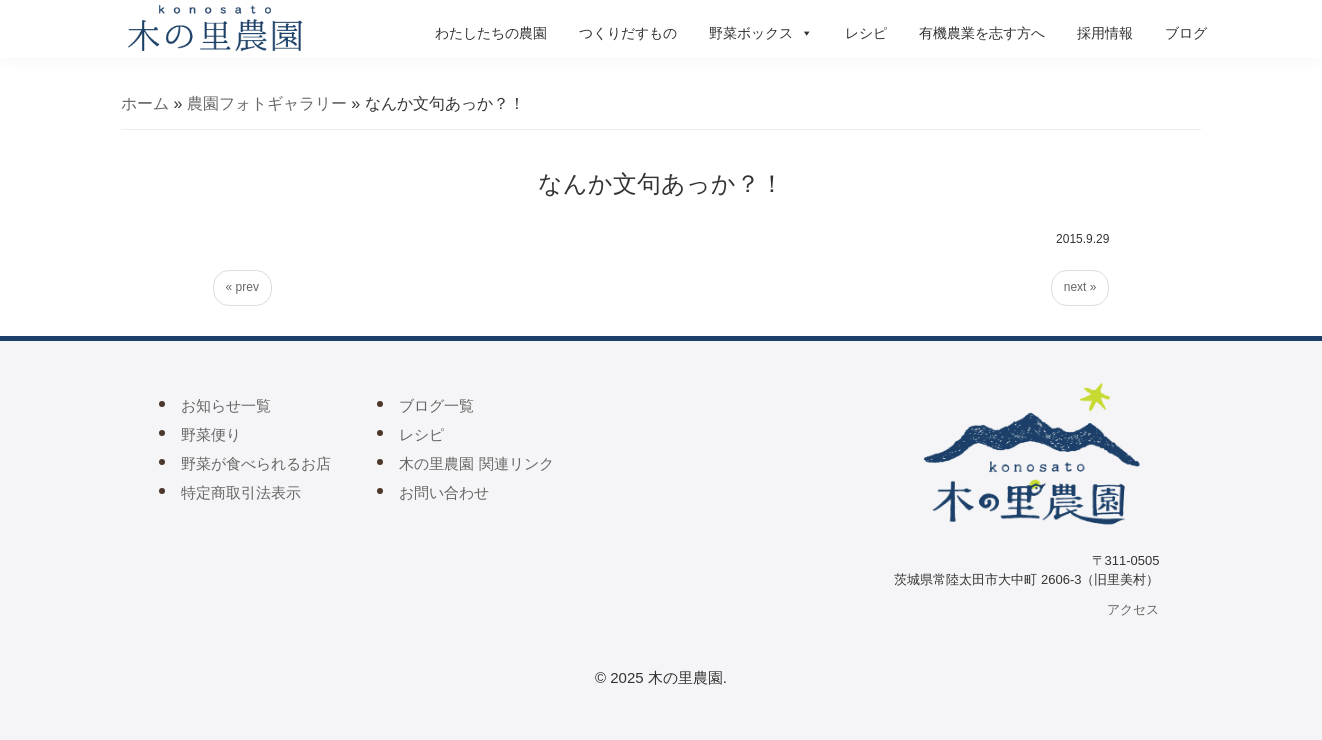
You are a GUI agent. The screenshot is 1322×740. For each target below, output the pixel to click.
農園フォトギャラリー (267, 103)
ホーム (145, 103)
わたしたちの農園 (491, 33)
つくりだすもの (628, 33)
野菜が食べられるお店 (256, 463)
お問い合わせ (444, 492)
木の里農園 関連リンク (476, 463)
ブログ (1186, 33)
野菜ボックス (761, 33)
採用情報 (1105, 33)
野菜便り (211, 434)
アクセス (1133, 609)
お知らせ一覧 (226, 405)
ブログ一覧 (436, 405)
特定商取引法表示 (241, 492)
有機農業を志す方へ (982, 33)
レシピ (866, 33)
